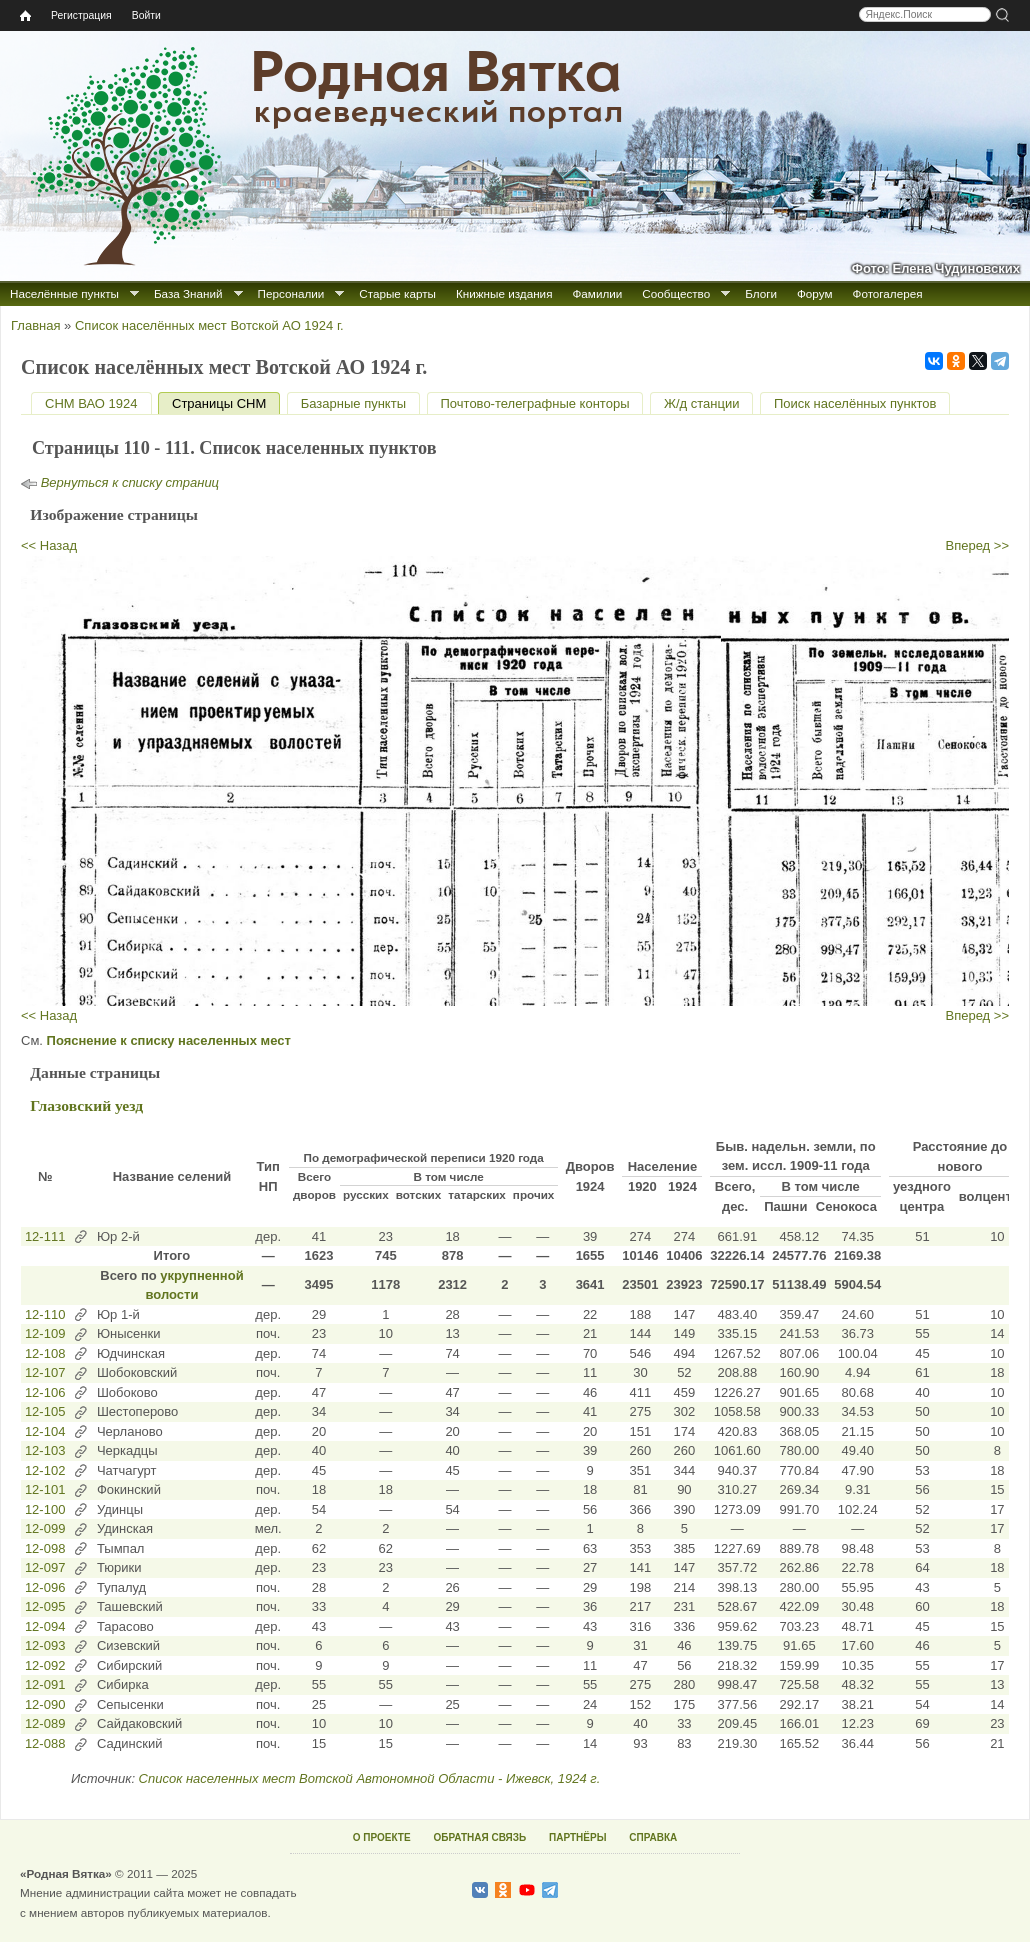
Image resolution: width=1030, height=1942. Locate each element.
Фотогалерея (888, 293)
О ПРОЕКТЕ (382, 1837)
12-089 (45, 1723)
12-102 (45, 1470)
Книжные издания (504, 293)
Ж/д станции (702, 403)
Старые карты (397, 293)
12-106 (45, 1392)
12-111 (45, 1236)
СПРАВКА (653, 1837)
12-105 (45, 1411)
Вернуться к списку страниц (130, 482)
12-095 (45, 1606)
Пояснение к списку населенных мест (169, 1040)
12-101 (45, 1489)
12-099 (45, 1528)
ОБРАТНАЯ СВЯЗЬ (479, 1837)
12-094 (45, 1626)
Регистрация (81, 15)
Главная (35, 325)
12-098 (45, 1548)
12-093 (45, 1645)
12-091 (45, 1684)
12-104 (45, 1431)
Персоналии (291, 293)
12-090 (45, 1704)
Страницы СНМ (226, 403)
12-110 (45, 1314)
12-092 (45, 1665)
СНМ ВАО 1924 (91, 403)
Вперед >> (978, 545)
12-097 (45, 1567)
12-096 (45, 1587)
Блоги (761, 293)
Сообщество (676, 293)
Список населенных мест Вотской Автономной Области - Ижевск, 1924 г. (370, 1778)
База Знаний (188, 293)
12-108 (45, 1353)
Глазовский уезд (86, 1105)
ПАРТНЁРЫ (577, 1837)
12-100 (45, 1509)
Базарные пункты (353, 403)
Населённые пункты (64, 293)
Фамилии (597, 293)
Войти (146, 15)
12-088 (45, 1743)
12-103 (45, 1450)
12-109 (45, 1333)
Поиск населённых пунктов (855, 403)
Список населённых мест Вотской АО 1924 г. (209, 325)
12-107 (45, 1372)
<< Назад (49, 545)
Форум (815, 293)
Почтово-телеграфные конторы (535, 403)
